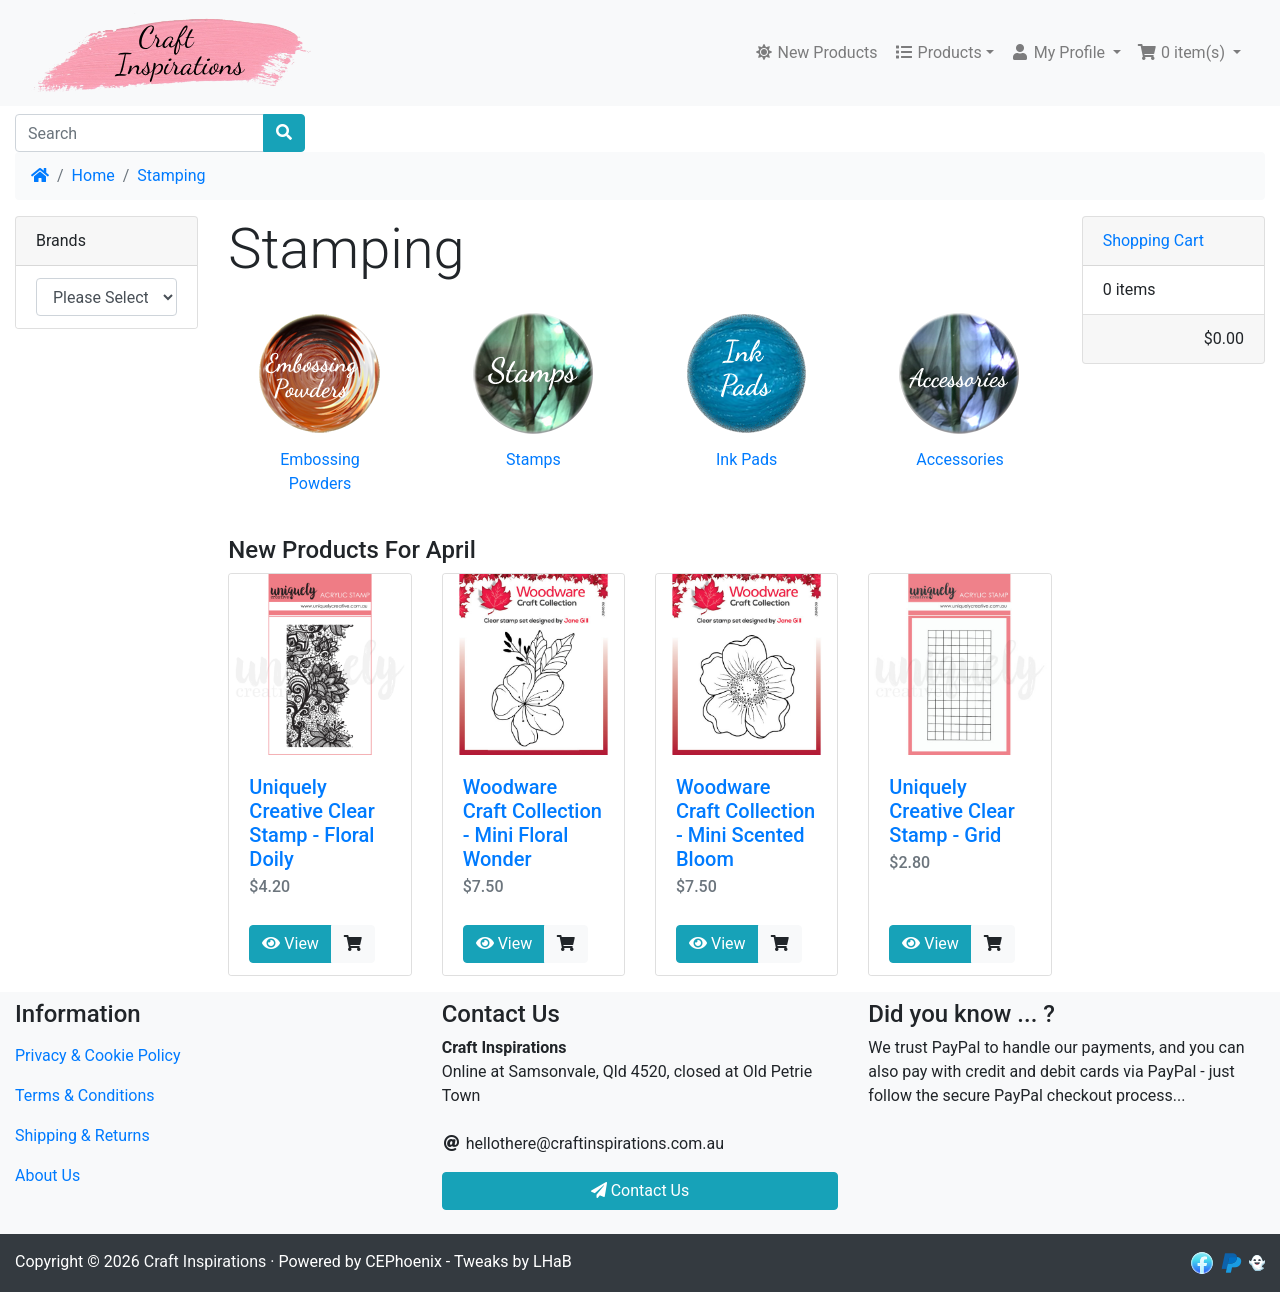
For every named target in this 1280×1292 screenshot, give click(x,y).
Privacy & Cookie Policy (98, 1055)
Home (93, 175)
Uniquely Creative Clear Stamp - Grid (951, 811)
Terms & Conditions (85, 1095)
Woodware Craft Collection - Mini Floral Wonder (532, 823)
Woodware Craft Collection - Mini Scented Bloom (745, 823)
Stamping (171, 175)
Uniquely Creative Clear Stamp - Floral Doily (311, 823)
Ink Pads (746, 459)
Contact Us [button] (640, 1190)
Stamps (533, 459)
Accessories (959, 459)
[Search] (139, 133)
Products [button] (938, 52)
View (290, 943)
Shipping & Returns (82, 1135)
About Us (47, 1175)
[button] (1065, 53)
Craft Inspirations (205, 1261)
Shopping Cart (1153, 240)
